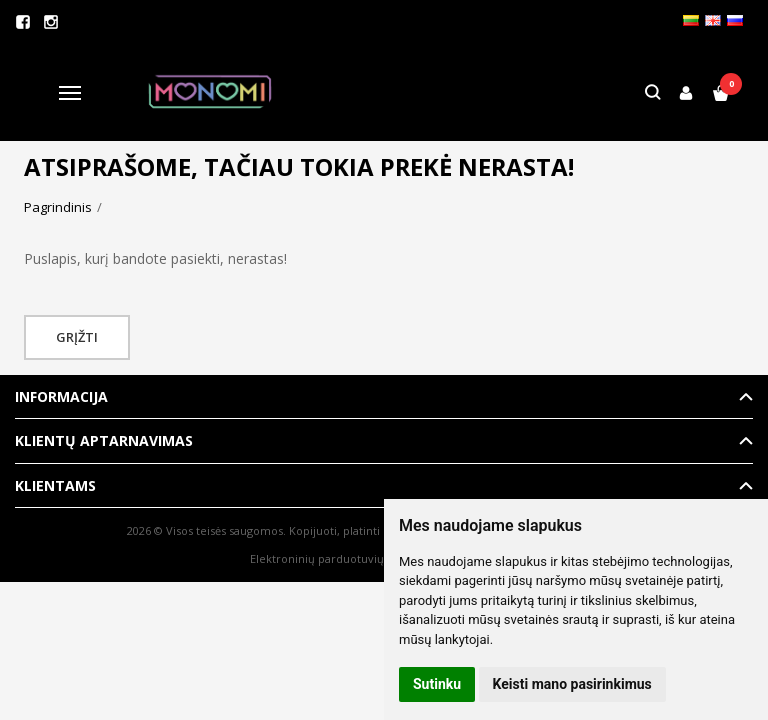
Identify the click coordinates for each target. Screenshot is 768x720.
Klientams (55, 485)
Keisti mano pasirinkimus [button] (572, 684)
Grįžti (77, 337)
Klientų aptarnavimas (104, 440)
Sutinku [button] (437, 684)
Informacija (61, 396)
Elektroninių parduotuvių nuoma (337, 558)
